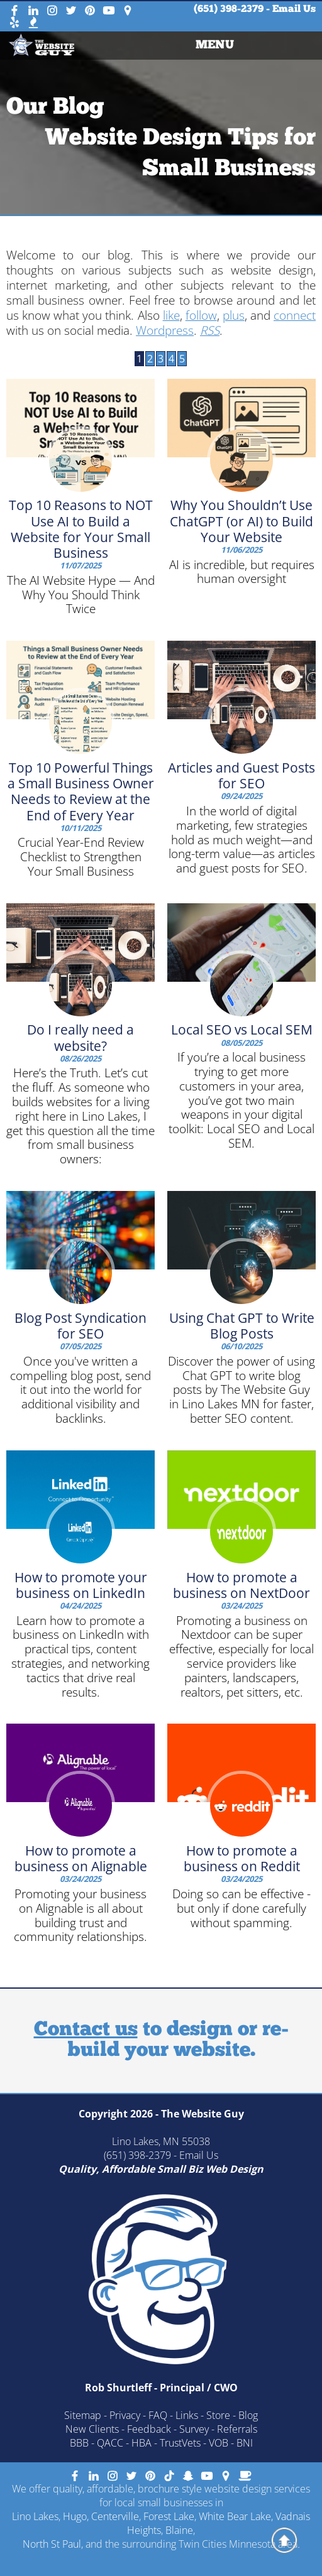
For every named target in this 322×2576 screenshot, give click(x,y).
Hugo (75, 2516)
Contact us (86, 2030)
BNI (244, 2443)
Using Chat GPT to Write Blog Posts (241, 1325)
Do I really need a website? (80, 1037)
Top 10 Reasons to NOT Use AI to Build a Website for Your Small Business (81, 529)
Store (218, 2415)
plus (234, 315)
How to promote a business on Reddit (242, 1858)
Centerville (115, 2516)
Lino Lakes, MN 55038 (161, 2141)
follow (201, 315)
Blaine (179, 2530)
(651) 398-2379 (229, 9)
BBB (79, 2443)
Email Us (294, 9)
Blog (248, 2415)
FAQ (157, 2415)
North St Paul (52, 2544)
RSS (209, 330)
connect (295, 315)
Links (186, 2415)
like (171, 315)
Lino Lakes (35, 2516)
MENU (215, 46)
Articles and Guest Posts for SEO (241, 775)
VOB (218, 2443)
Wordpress (165, 330)
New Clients (92, 2429)
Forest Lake (168, 2516)
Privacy (124, 2415)
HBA (141, 2443)
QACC (110, 2443)
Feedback (149, 2429)
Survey (194, 2429)
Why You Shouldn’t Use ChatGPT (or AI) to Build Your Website (241, 520)
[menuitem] (214, 45)
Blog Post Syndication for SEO (80, 1325)
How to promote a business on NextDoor (241, 1585)
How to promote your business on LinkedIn (80, 1585)
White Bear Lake (235, 2516)
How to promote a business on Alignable (80, 1858)
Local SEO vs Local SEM (242, 1029)
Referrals (237, 2429)
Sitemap (82, 2415)
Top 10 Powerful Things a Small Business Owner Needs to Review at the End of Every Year (81, 791)
